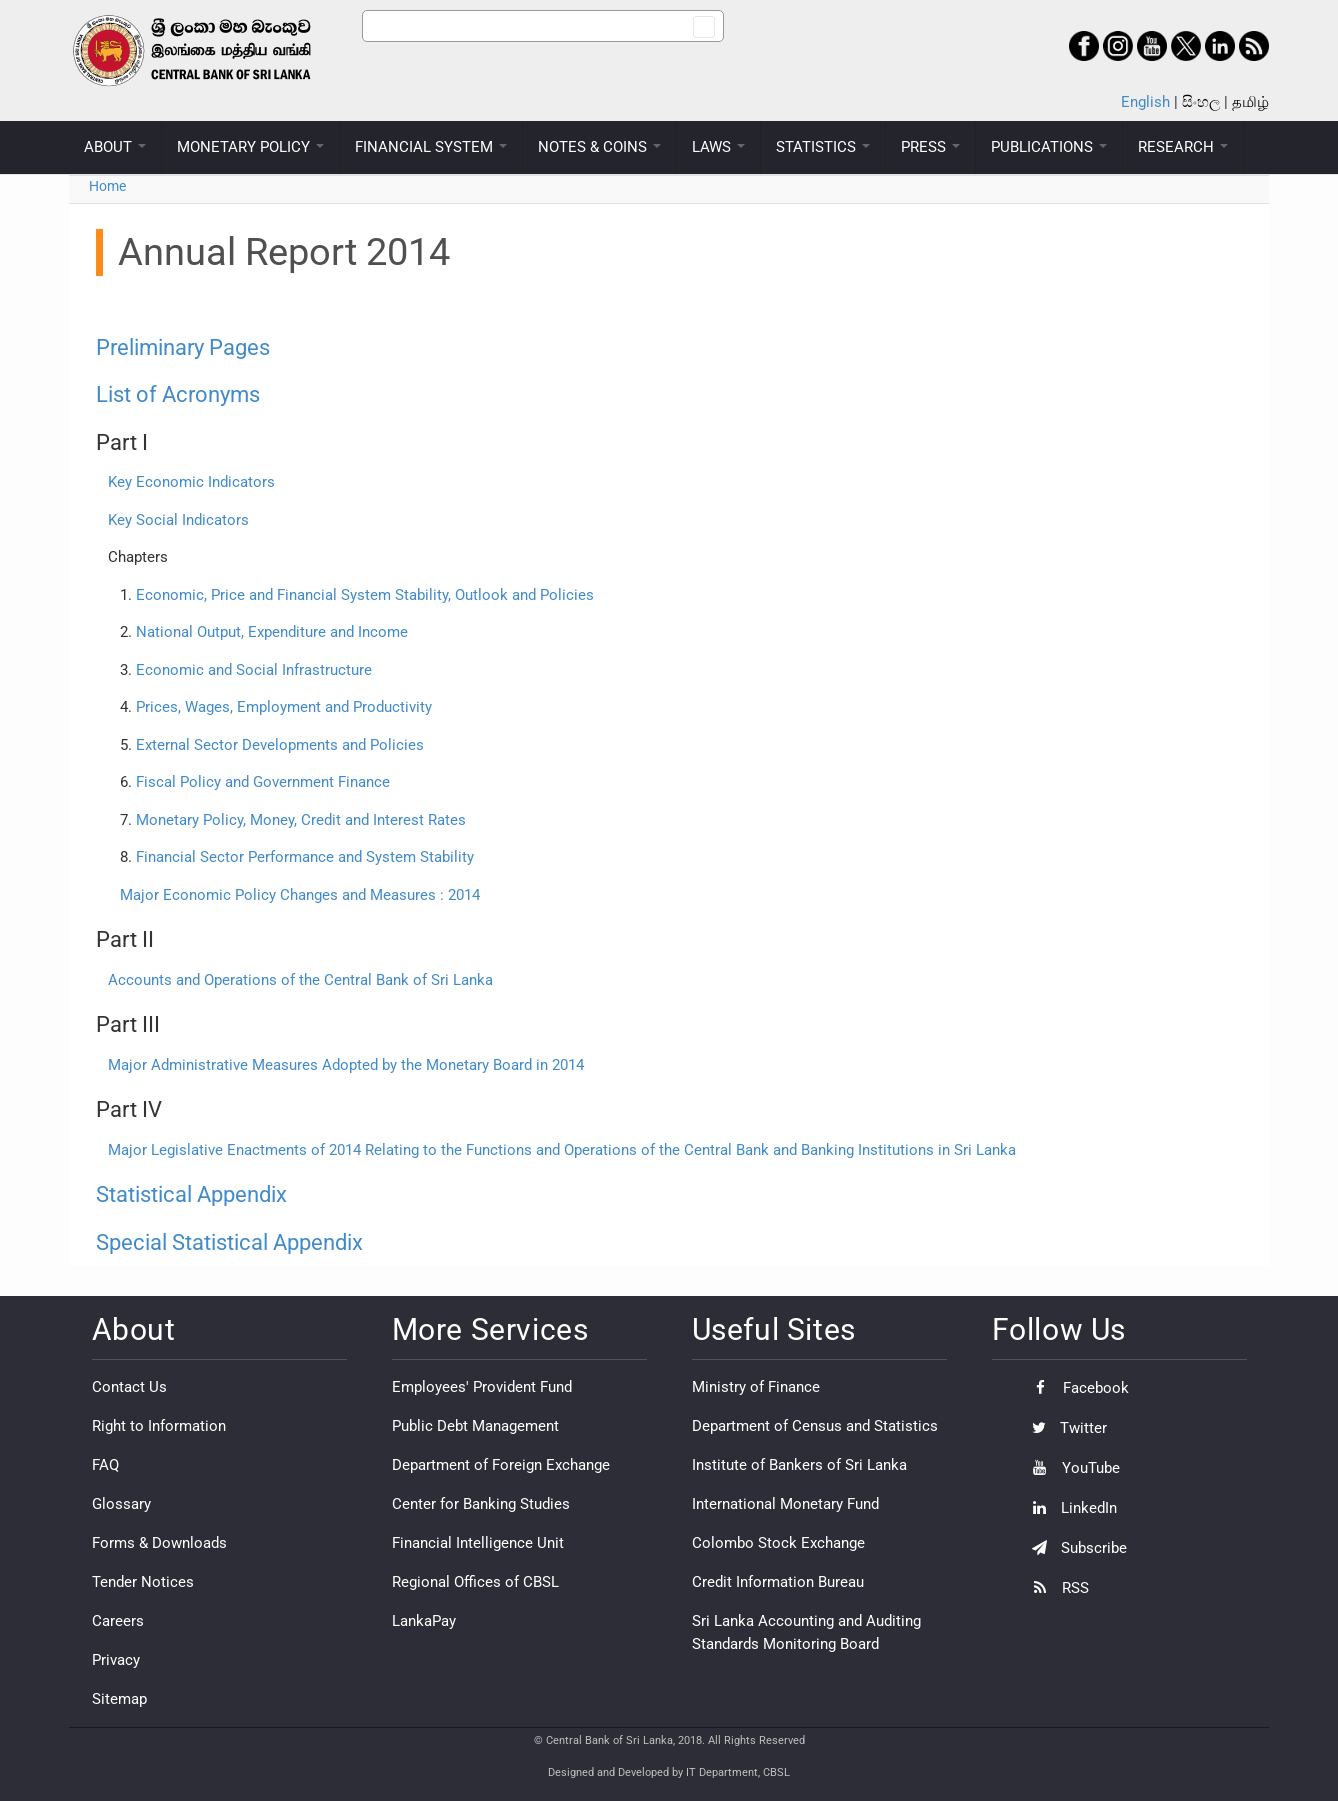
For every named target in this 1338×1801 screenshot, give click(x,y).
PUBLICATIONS (1049, 147)
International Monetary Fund (785, 1504)
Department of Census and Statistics (815, 1426)
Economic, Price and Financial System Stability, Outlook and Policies (365, 595)
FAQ (105, 1465)
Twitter (1064, 1428)
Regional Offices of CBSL (475, 1582)
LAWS (718, 147)
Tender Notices (143, 1582)
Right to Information (159, 1426)
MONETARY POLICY (250, 147)
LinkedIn (1069, 1508)
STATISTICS (823, 147)
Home (107, 186)
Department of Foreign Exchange (501, 1465)
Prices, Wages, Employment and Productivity (284, 707)
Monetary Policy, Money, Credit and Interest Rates (301, 820)
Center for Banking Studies (481, 1504)
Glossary (121, 1504)
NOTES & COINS (599, 147)
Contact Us (129, 1387)
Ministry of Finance (756, 1387)
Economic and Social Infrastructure (254, 670)
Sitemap (119, 1699)
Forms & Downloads (159, 1543)
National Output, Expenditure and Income (272, 632)
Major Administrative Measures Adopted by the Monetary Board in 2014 (346, 1065)
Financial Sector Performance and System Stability (305, 857)
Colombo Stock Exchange (778, 1543)
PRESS (930, 147)
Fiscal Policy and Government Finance (263, 782)
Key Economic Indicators (191, 482)
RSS (1055, 1588)
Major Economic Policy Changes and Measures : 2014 (300, 895)
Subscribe (1074, 1548)
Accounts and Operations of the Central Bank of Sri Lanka (300, 980)
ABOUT (115, 147)
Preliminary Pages (183, 347)
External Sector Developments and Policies (278, 745)
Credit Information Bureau (778, 1582)
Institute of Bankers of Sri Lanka (799, 1465)
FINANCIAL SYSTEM (431, 147)
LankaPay (424, 1621)
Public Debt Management (475, 1426)
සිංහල (1201, 102)
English (1145, 102)
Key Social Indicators (178, 520)
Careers (118, 1621)
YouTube (1071, 1468)
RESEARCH (1183, 147)
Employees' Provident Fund (482, 1387)
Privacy (116, 1660)
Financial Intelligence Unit (478, 1543)
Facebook (1075, 1388)
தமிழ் (1250, 102)
